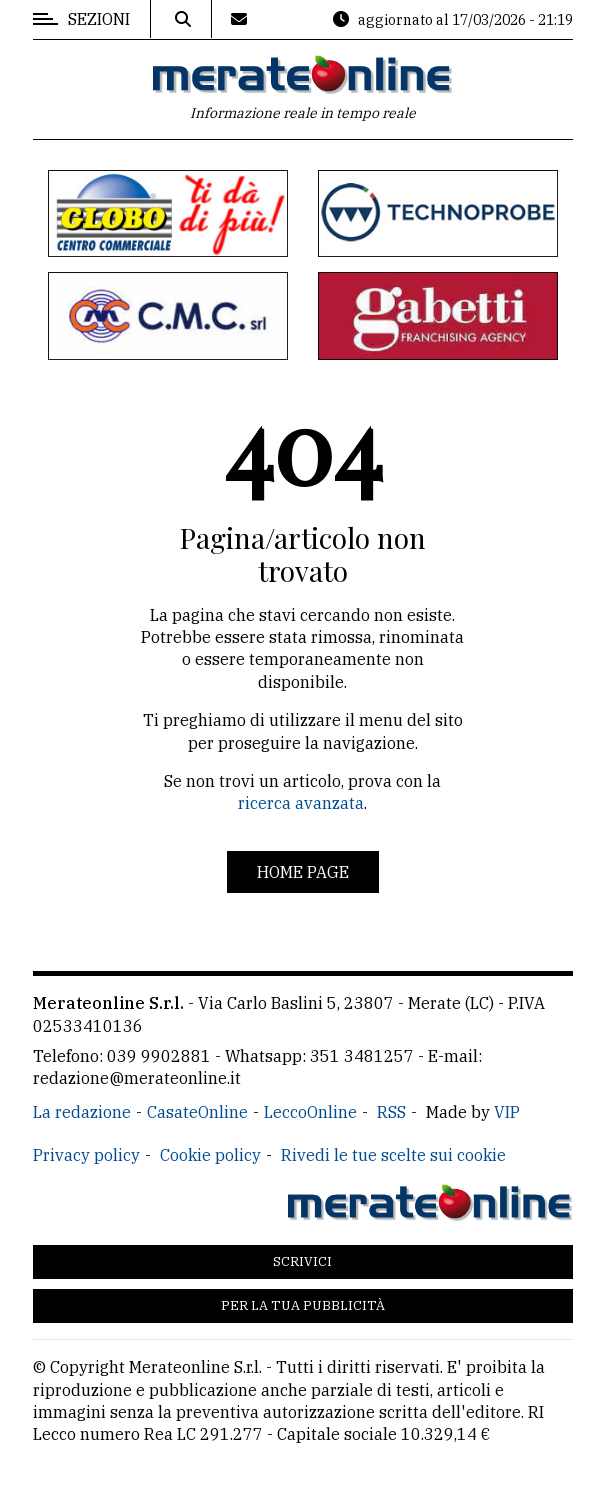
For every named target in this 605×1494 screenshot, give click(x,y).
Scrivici (302, 1261)
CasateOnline (197, 1112)
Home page (303, 872)
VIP (507, 1112)
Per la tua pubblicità (303, 1305)
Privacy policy (86, 1155)
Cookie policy (210, 1155)
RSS (391, 1112)
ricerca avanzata (301, 803)
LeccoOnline (310, 1112)
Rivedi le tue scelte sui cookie (393, 1155)
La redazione (82, 1112)
